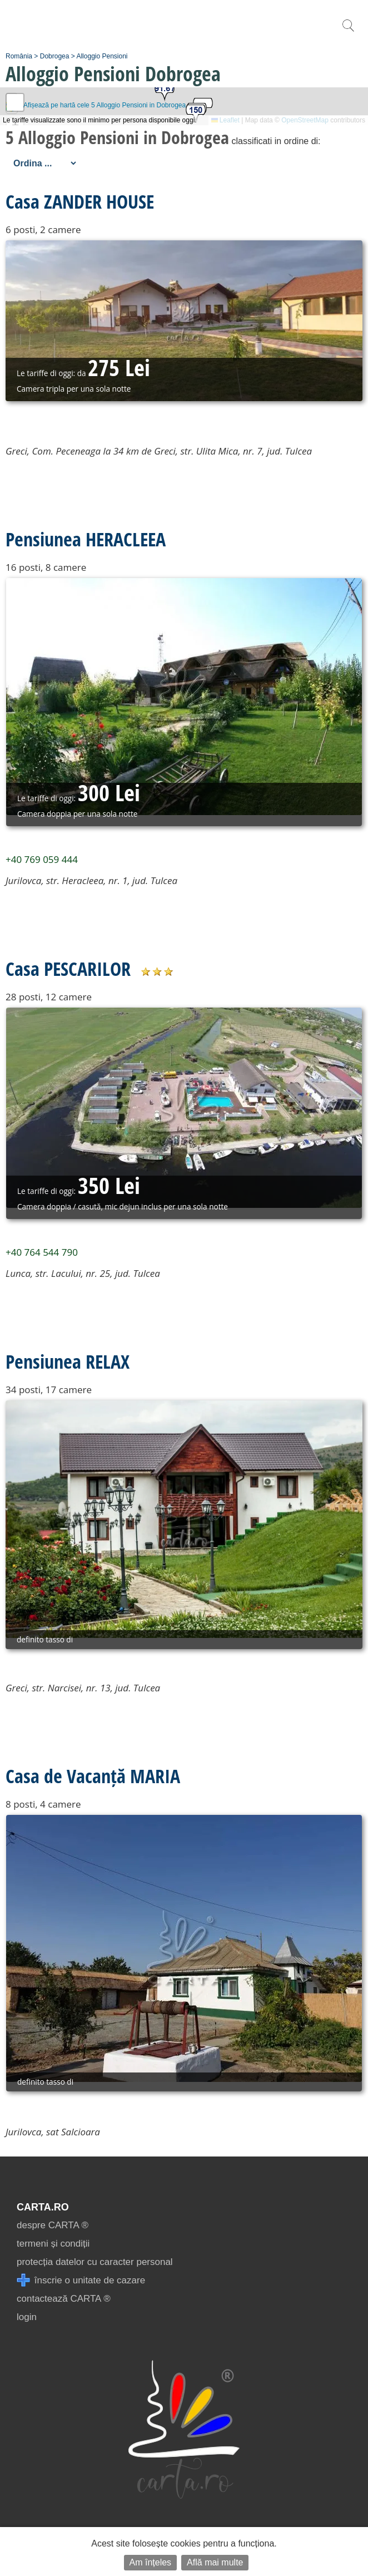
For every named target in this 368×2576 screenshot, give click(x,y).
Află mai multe (215, 2562)
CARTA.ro (43, 2207)
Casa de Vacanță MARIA (93, 1776)
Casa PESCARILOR (68, 968)
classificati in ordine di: (275, 141)
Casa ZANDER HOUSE (80, 201)
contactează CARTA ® (64, 2298)
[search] (348, 31)
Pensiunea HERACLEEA (86, 539)
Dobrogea (54, 56)
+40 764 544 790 (42, 1252)
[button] (196, 114)
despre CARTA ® (52, 2225)
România (19, 56)
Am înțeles (151, 2562)
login (27, 2317)
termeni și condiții (53, 2243)
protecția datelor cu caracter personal (95, 2262)
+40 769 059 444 (42, 859)
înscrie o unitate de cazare (81, 2280)
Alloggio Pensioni (101, 56)
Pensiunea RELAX (68, 1361)
